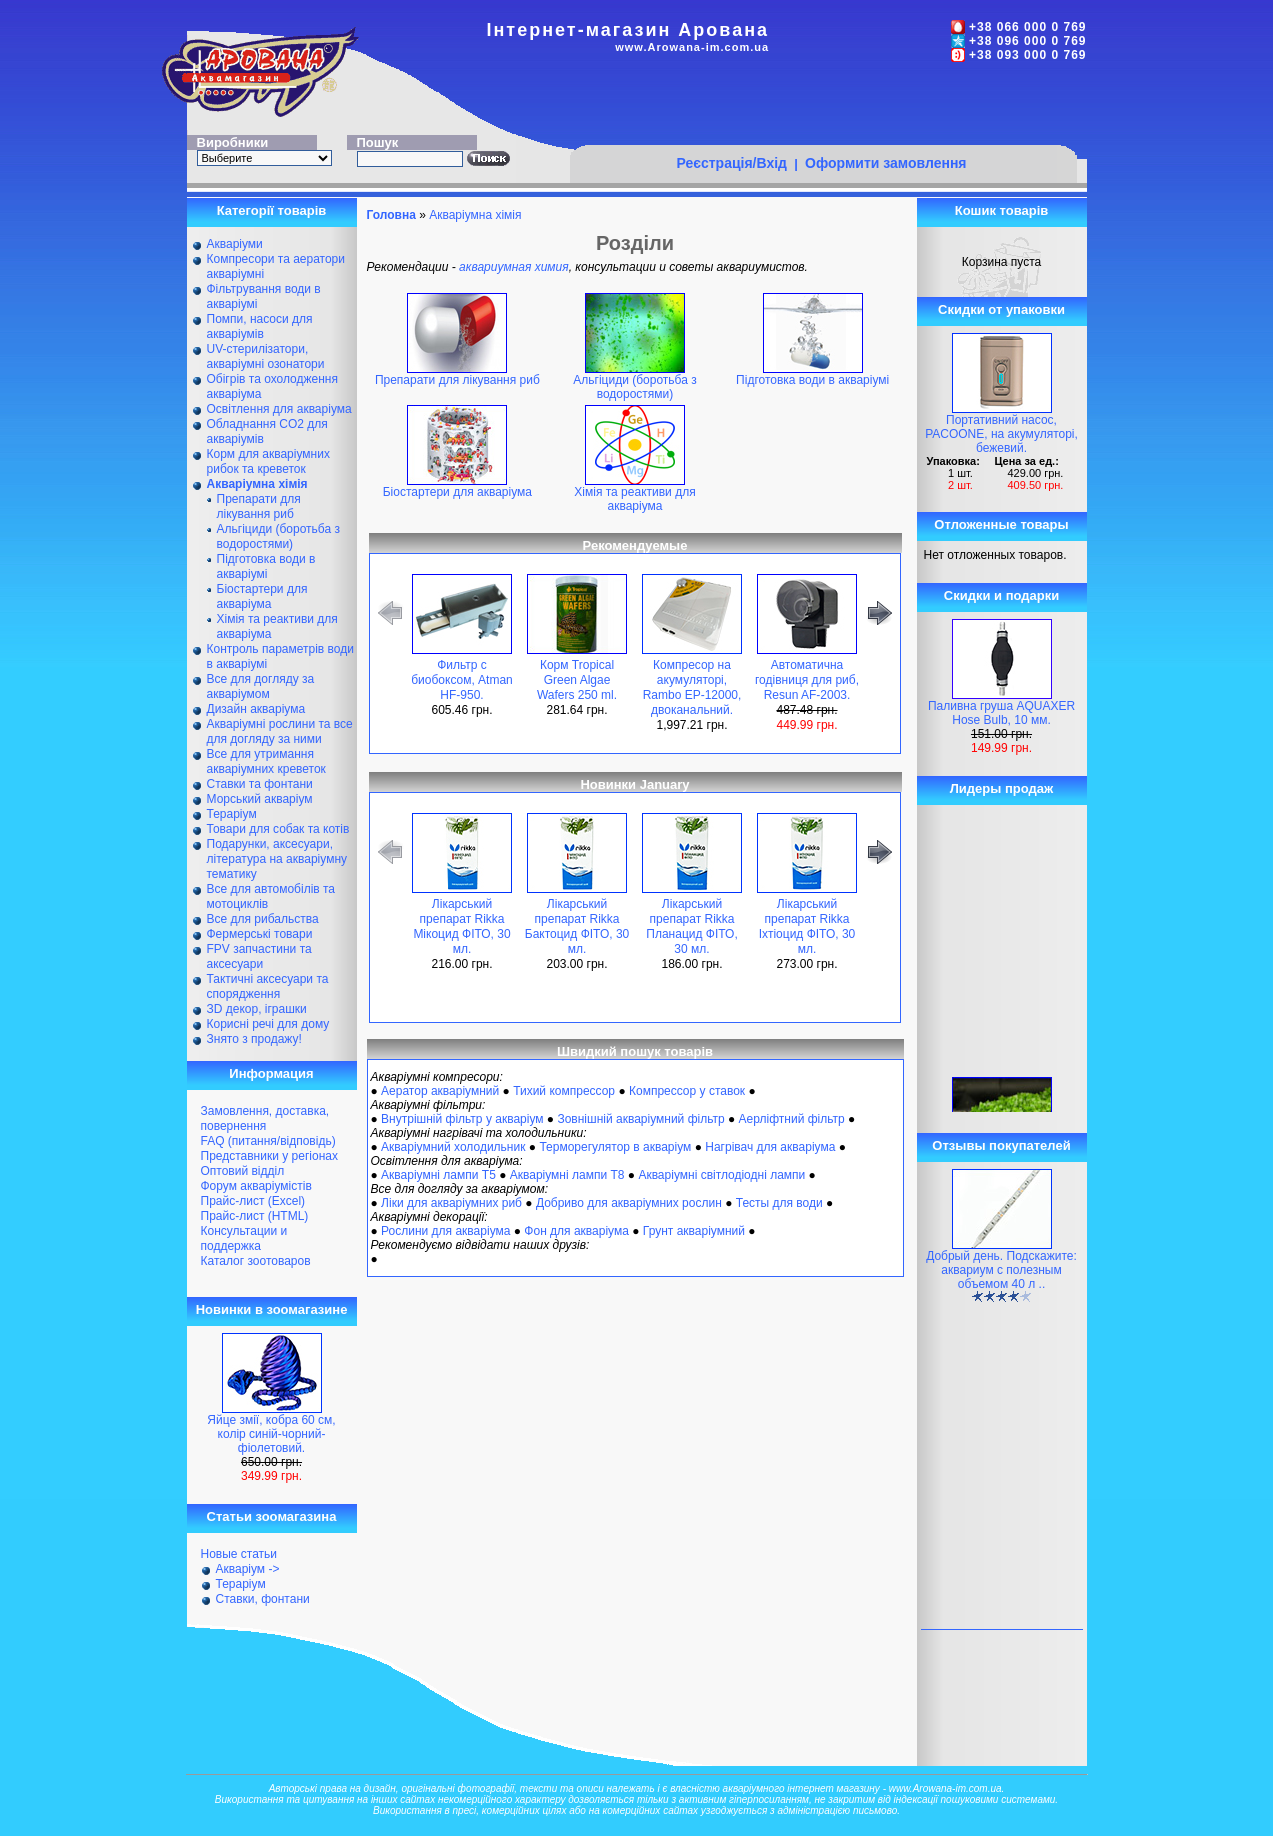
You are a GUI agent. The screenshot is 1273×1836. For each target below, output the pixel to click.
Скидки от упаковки (1001, 309)
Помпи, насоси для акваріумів (260, 326)
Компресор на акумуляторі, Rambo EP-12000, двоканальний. (692, 687)
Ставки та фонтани (260, 784)
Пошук (378, 142)
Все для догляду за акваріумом (261, 686)
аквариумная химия (514, 267)
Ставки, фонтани (263, 1599)
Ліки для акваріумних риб (451, 1203)
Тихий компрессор (564, 1091)
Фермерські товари (260, 934)
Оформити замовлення (885, 163)
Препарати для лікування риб (259, 506)
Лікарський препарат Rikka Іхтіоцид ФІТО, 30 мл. (807, 926)
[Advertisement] (823, 107)
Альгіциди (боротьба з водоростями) (278, 536)
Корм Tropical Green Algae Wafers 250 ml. (577, 680)
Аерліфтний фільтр (792, 1119)
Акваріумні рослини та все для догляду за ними (280, 731)
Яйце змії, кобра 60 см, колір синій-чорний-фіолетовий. (271, 1434)
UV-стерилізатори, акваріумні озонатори (266, 356)
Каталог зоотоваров (256, 1261)
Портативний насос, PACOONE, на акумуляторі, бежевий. (1001, 434)
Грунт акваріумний (694, 1231)
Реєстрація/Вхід (731, 163)
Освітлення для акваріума (279, 409)
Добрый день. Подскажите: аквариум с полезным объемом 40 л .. (1001, 1270)
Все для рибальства (263, 919)
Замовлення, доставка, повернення (265, 1118)
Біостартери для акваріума (262, 596)
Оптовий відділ (243, 1171)
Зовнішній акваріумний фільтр (640, 1119)
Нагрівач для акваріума (770, 1147)
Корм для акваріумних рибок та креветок (268, 461)
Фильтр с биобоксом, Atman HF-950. (462, 680)
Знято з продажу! (254, 1039)
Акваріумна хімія (475, 215)
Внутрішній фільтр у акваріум (462, 1119)
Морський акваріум (260, 799)
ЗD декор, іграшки (257, 1009)
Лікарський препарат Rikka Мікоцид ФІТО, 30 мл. (461, 926)
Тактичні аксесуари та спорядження (268, 986)
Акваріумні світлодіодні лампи (721, 1175)
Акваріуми (235, 244)
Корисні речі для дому (268, 1024)
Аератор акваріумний (440, 1091)
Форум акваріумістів (256, 1186)
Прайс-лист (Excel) (253, 1201)
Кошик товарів (1002, 210)
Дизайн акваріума (256, 709)
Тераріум (232, 814)
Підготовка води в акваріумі (266, 566)
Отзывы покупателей (1001, 1145)
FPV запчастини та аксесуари (259, 956)
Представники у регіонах (269, 1156)
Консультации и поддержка (244, 1238)
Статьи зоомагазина (272, 1516)
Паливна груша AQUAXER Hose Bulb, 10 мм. (1001, 713)
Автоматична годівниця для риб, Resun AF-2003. (807, 680)
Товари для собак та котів (278, 829)
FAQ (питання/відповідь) (268, 1141)
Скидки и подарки (1001, 595)
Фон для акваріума (576, 1231)
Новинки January (634, 784)
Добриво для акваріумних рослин (629, 1203)
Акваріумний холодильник (453, 1147)
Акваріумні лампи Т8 (567, 1175)
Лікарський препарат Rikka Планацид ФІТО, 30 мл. (691, 926)
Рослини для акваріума (445, 1231)
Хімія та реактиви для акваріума (634, 493)
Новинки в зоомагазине (272, 1309)
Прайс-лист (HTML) (255, 1216)
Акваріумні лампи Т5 (438, 1175)
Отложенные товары (1001, 524)
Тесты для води (779, 1203)
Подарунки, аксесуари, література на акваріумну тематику (277, 859)
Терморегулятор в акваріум (615, 1147)
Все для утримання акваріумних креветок (266, 761)
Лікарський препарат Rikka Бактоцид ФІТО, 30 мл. (577, 926)
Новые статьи (239, 1554)
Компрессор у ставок (687, 1091)
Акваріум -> (248, 1569)
